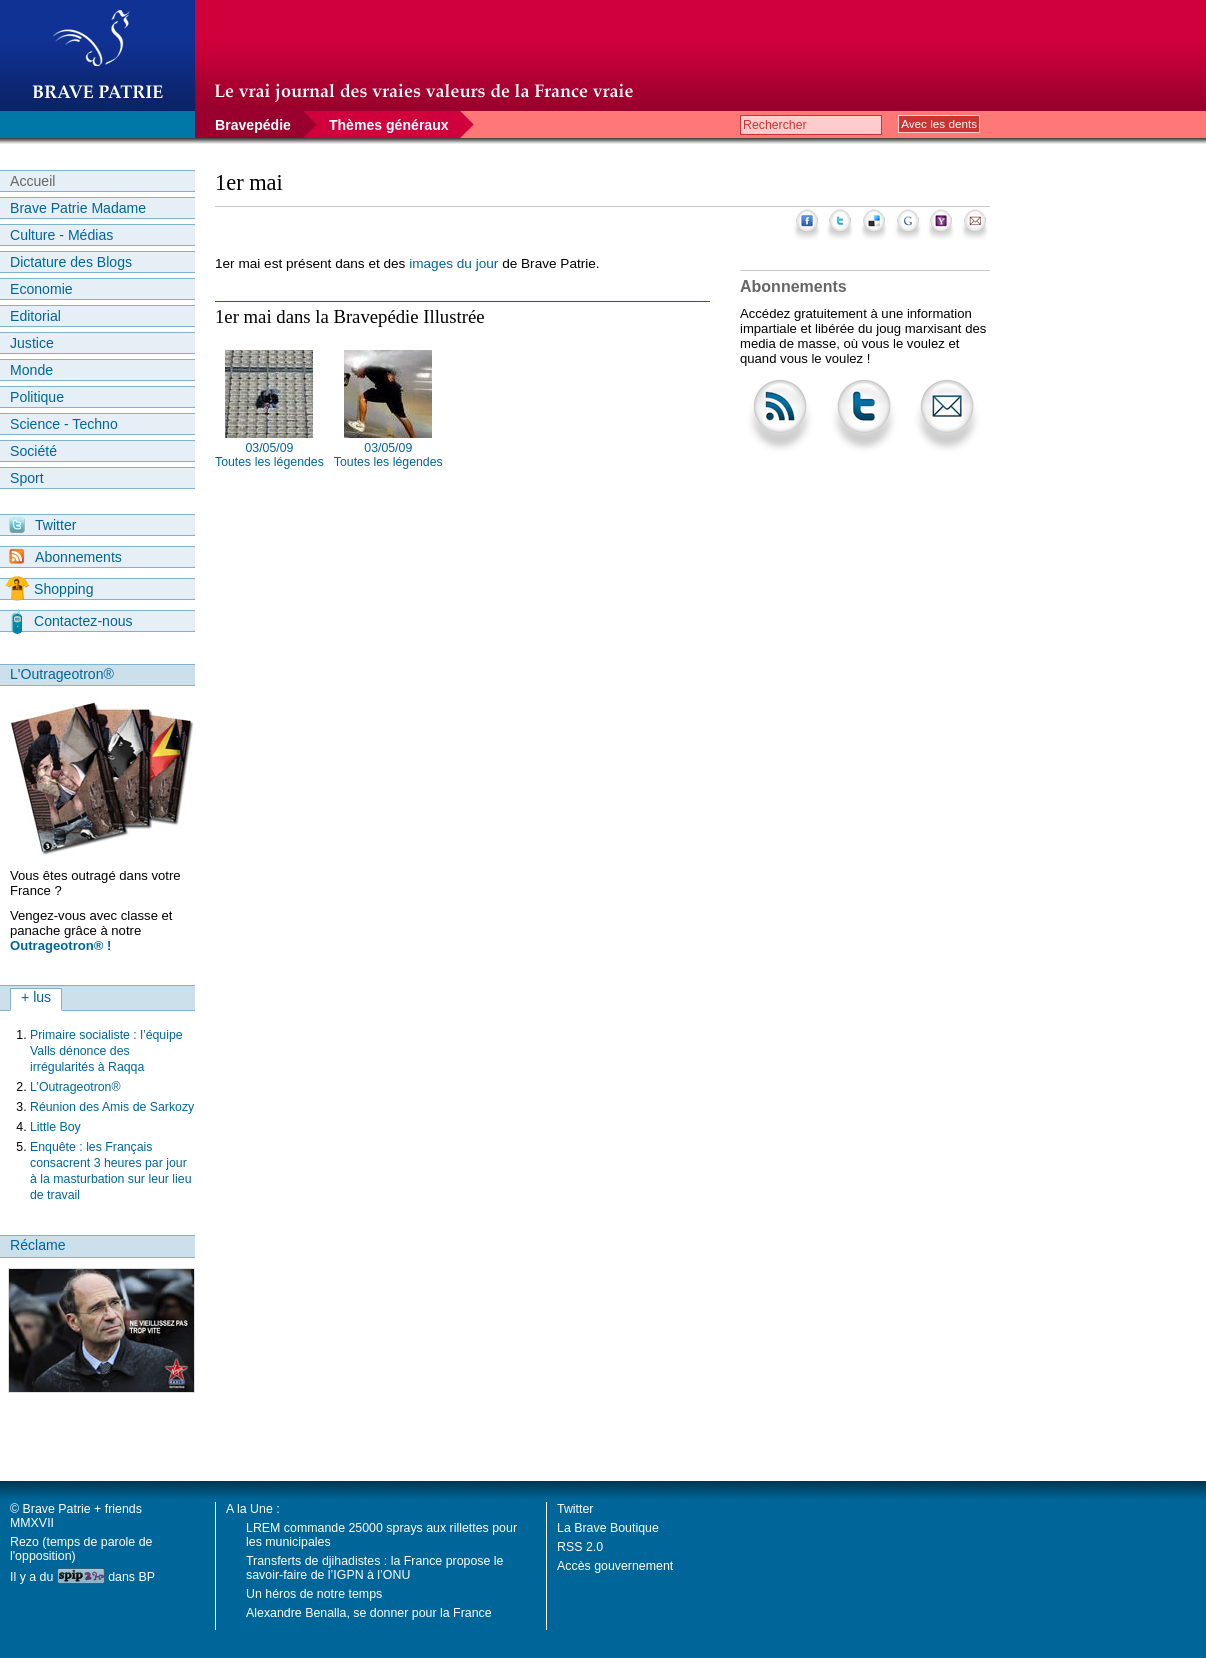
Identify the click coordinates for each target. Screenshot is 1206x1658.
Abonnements (65, 556)
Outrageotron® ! (60, 945)
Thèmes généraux (389, 125)
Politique (37, 397)
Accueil (32, 181)
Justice (32, 343)
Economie (41, 289)
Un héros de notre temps (314, 1594)
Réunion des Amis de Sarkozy (112, 1107)
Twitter (42, 525)
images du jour (453, 263)
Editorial (35, 316)
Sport (27, 478)
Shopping (49, 589)
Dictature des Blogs (71, 262)
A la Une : (253, 1509)
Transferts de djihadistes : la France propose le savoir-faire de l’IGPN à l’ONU (374, 1568)
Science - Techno (64, 424)
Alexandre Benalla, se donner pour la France (369, 1613)
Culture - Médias (61, 235)
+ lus (36, 997)
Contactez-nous (72, 621)
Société (33, 451)
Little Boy (55, 1127)
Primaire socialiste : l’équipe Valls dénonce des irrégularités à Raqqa (106, 1051)
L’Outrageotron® (75, 1087)
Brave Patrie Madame (78, 208)
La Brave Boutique (608, 1528)
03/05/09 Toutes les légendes (269, 455)
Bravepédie (253, 125)
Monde (31, 370)
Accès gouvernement (615, 1566)
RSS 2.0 (580, 1547)
